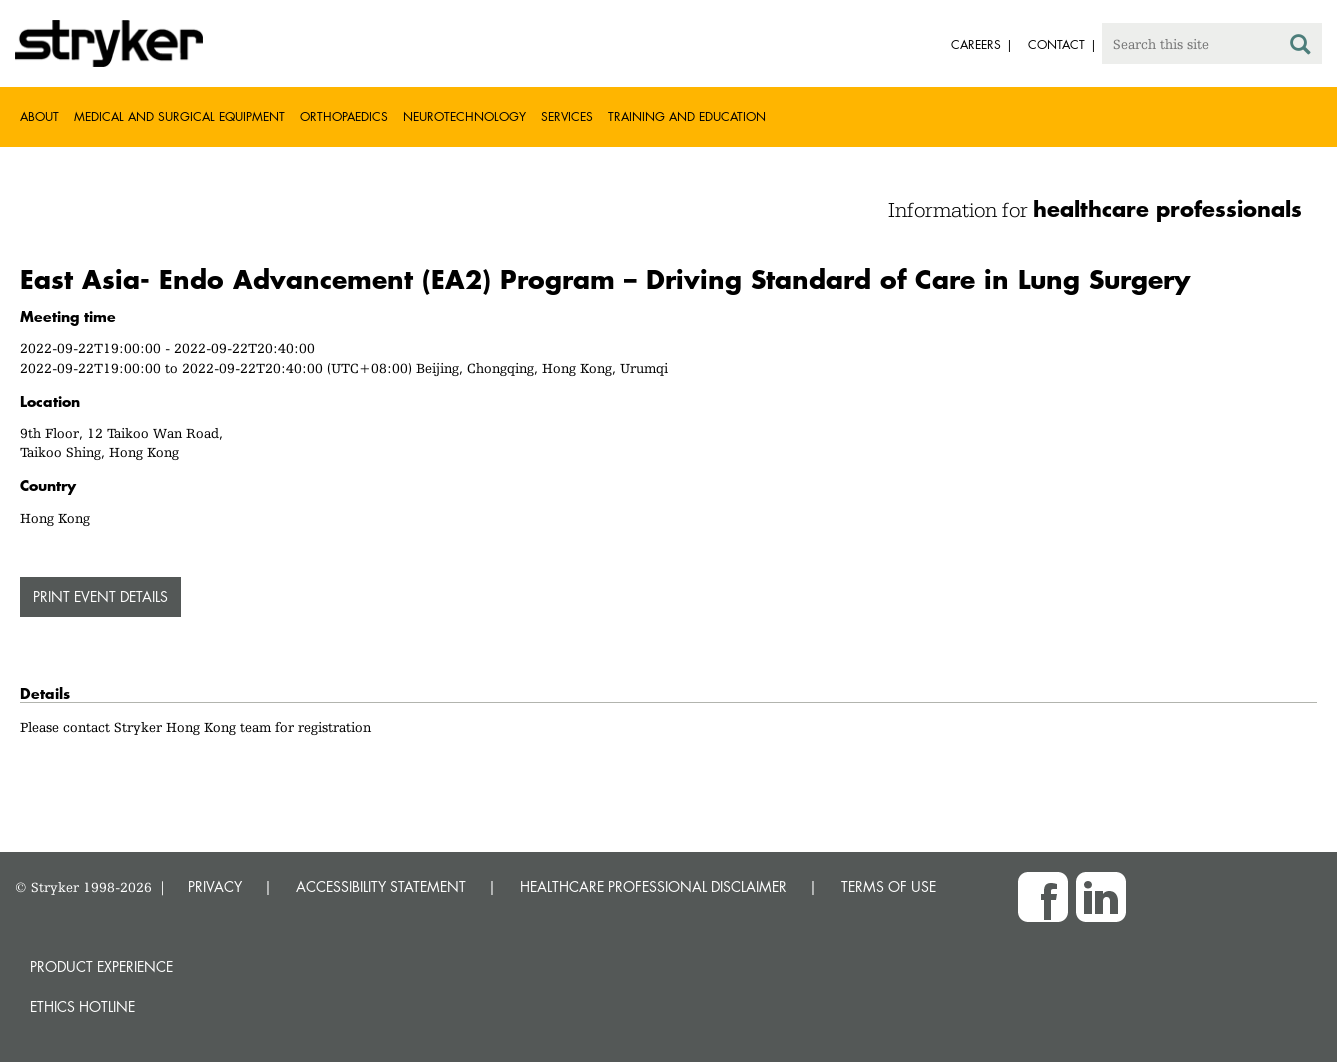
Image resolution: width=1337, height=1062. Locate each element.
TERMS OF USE (888, 886)
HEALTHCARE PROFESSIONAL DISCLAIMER (653, 886)
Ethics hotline (82, 1006)
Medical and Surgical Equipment (179, 116)
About (39, 116)
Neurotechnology (464, 116)
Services (567, 116)
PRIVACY (215, 886)
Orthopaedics (344, 116)
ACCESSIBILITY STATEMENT (381, 886)
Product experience (101, 966)
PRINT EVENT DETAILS (100, 596)
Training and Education (687, 116)
